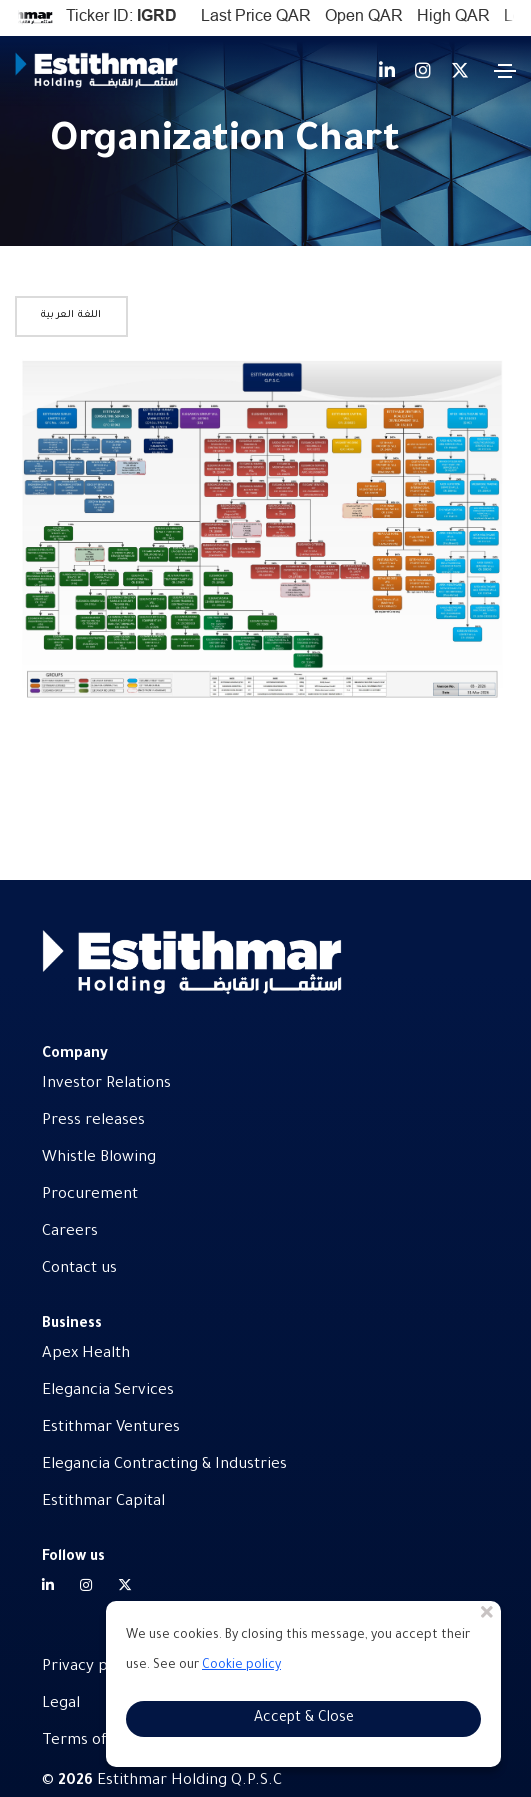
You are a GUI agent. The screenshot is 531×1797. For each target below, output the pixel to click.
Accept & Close (304, 1719)
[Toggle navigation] (505, 71)
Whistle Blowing (99, 1158)
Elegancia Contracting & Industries (164, 1465)
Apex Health (86, 1354)
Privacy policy (91, 1667)
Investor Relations (106, 1084)
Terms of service (102, 1741)
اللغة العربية (71, 315)
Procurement (90, 1195)
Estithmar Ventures (111, 1428)
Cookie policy (241, 1666)
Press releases (93, 1121)
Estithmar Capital (103, 1502)
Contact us (79, 1269)
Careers (70, 1232)
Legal (61, 1704)
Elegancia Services (108, 1391)
